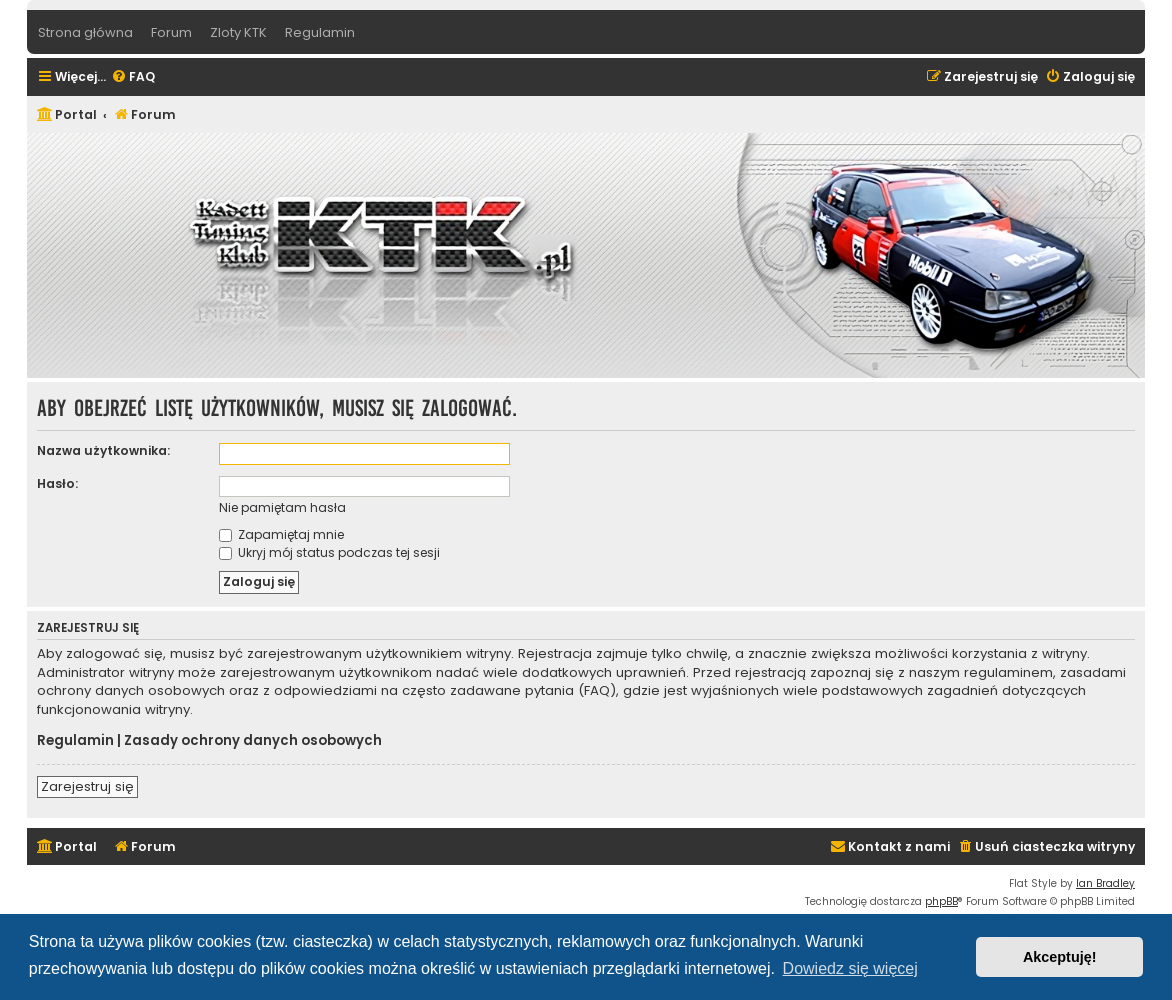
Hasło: (57, 483)
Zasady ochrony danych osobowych (253, 741)
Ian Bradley (1105, 883)
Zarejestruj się (87, 786)
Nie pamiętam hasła (282, 507)
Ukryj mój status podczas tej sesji (329, 552)
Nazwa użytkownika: (103, 450)
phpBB (941, 901)
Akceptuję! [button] (1060, 957)
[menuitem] (133, 77)
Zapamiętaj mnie (281, 534)
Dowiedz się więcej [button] (850, 968)
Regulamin (75, 741)
